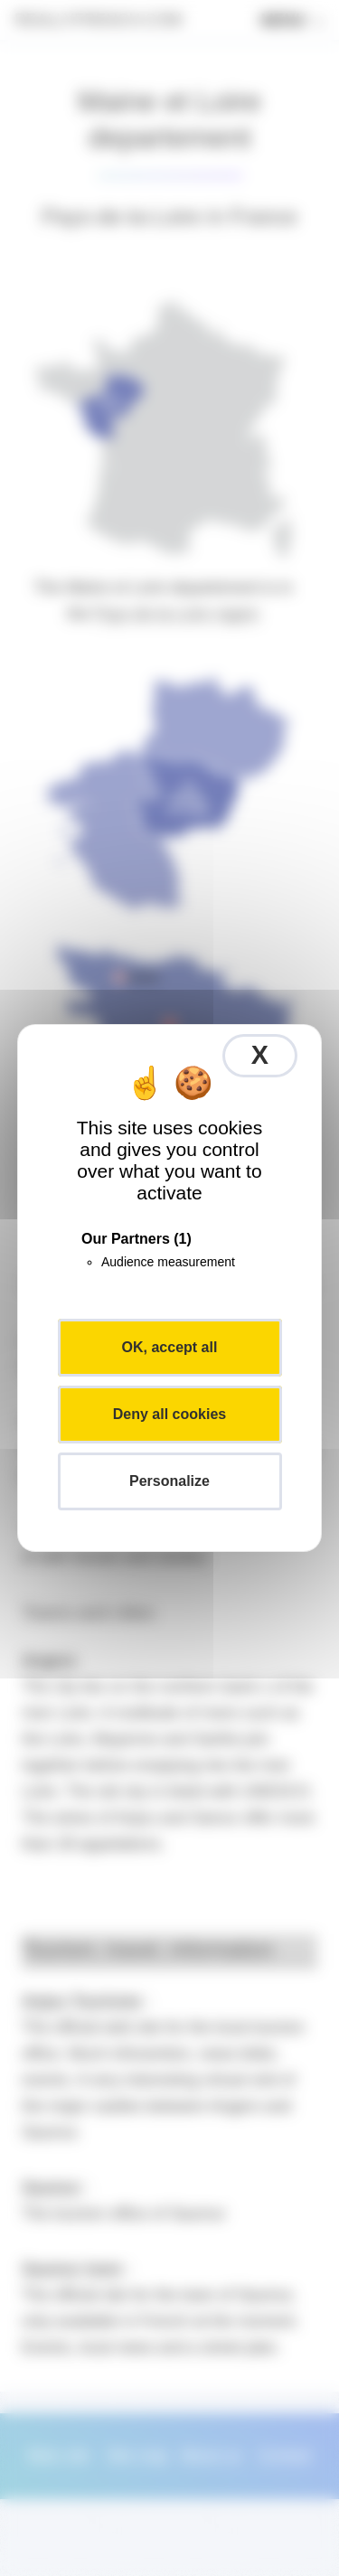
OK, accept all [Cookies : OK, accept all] (170, 1347)
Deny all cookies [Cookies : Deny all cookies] (169, 1414)
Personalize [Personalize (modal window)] (169, 1481)
